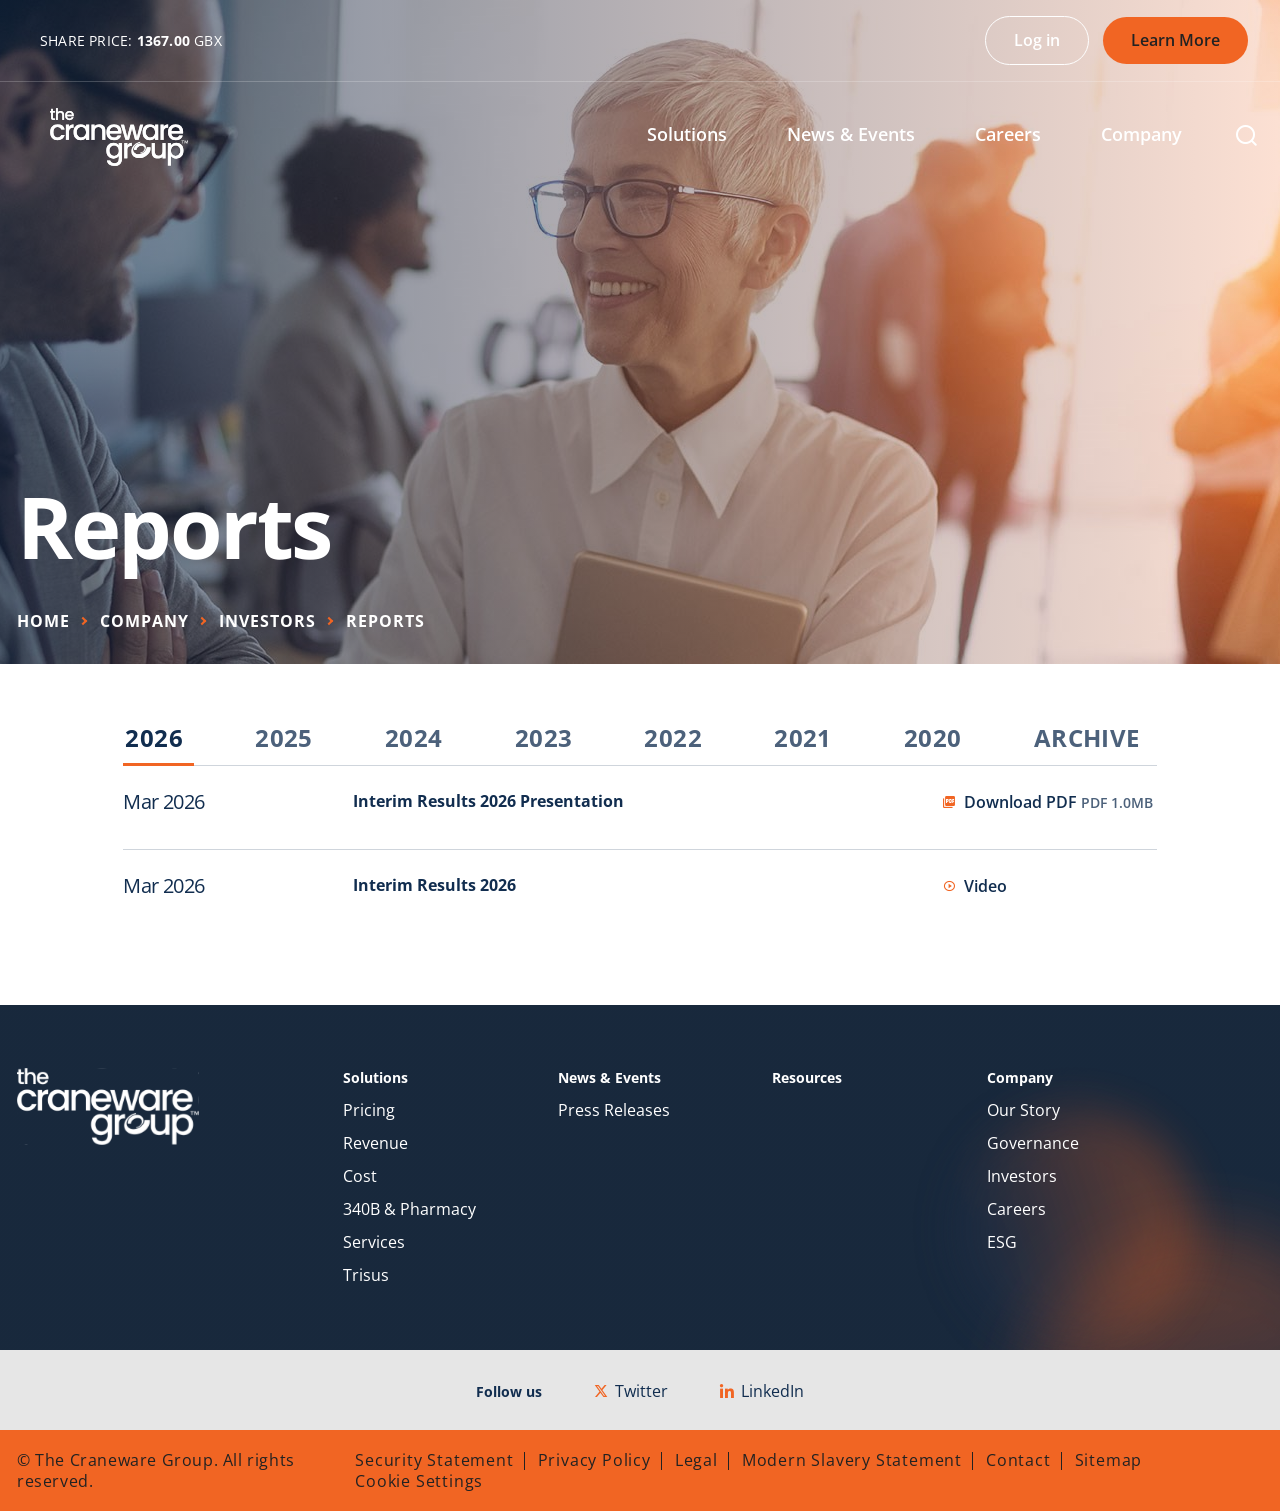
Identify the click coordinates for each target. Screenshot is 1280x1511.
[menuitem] (702, 136)
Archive (1087, 739)
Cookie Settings (419, 1481)
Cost (360, 1176)
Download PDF (1058, 802)
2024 (414, 739)
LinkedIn (762, 1391)
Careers (1016, 1209)
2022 (673, 739)
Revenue (375, 1143)
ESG (1002, 1242)
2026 (154, 739)
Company (144, 621)
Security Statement (434, 1460)
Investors (267, 621)
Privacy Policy (594, 1460)
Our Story (1023, 1110)
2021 (803, 739)
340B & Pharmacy (409, 1209)
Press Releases (614, 1110)
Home (43, 621)
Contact (1018, 1460)
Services (374, 1242)
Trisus (366, 1275)
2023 (544, 739)
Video (985, 886)
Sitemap (1109, 1460)
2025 (284, 739)
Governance (1033, 1143)
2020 (933, 739)
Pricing (369, 1110)
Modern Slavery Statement (852, 1460)
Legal (696, 1460)
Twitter (631, 1391)
